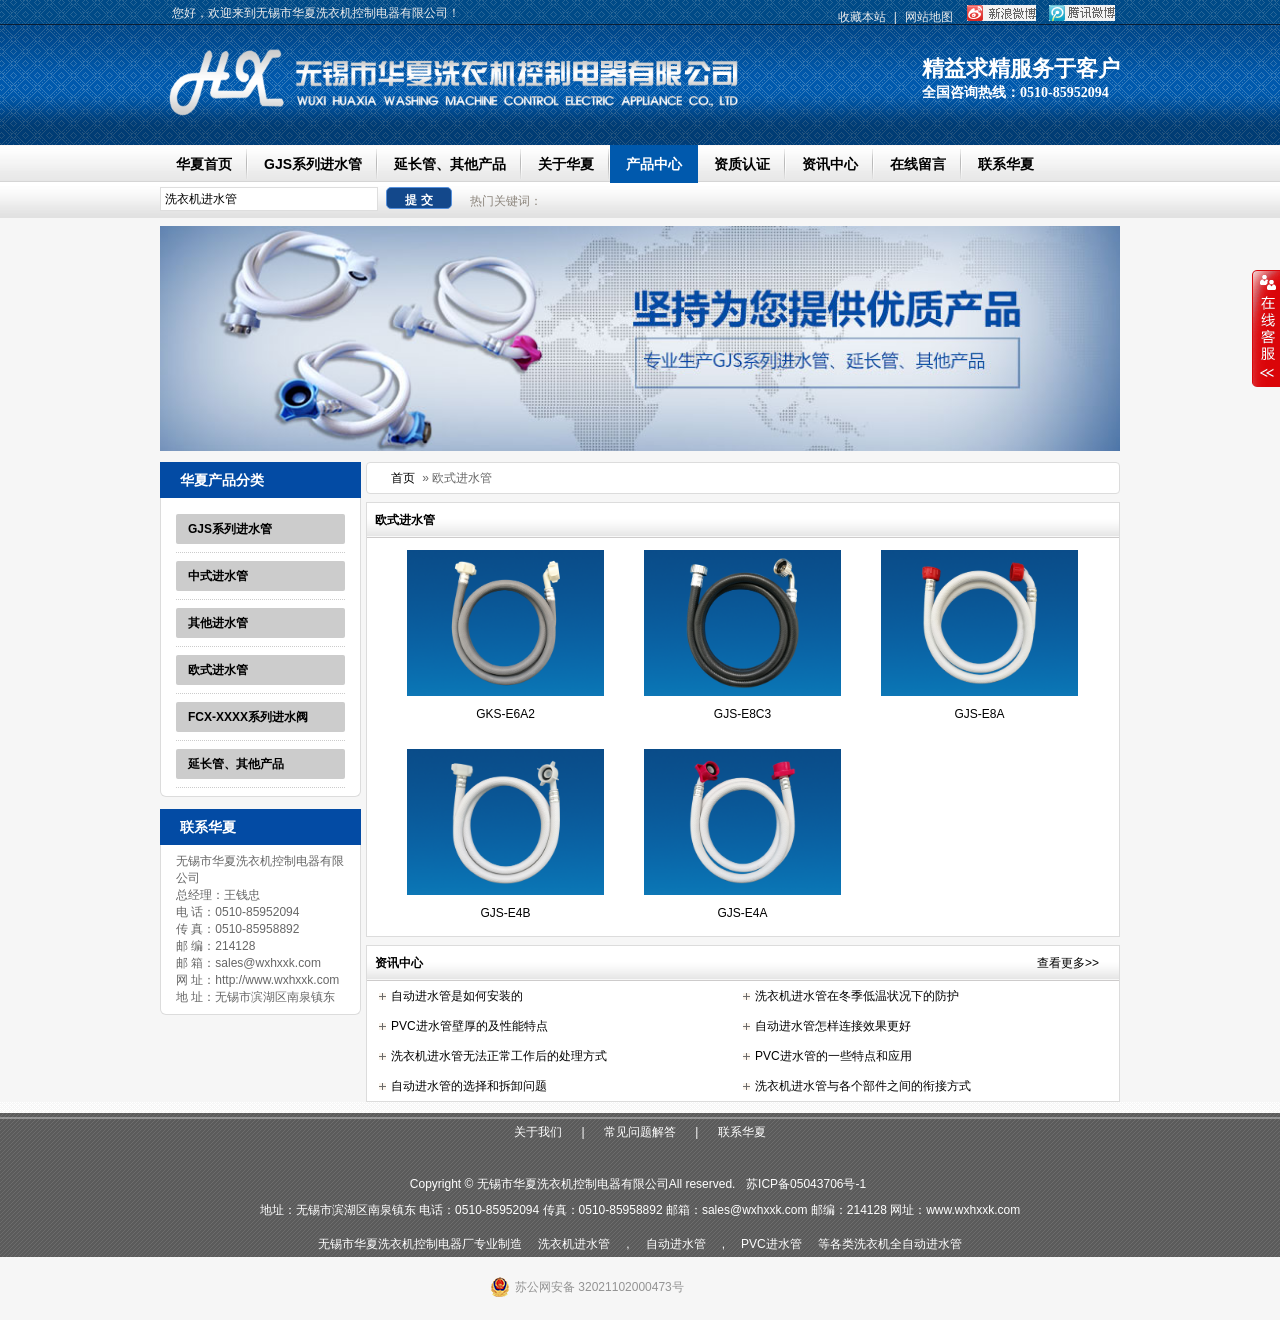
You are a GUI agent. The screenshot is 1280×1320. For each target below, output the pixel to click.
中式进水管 (218, 576)
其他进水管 (218, 623)
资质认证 (742, 164)
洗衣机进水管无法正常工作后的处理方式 (499, 1056)
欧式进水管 (218, 670)
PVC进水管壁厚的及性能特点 (469, 1026)
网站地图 (929, 17)
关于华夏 (566, 164)
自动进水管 (676, 1244)
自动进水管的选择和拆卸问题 (469, 1086)
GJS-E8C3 (742, 714)
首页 (403, 478)
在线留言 (918, 164)
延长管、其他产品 (450, 164)
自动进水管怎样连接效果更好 (833, 1026)
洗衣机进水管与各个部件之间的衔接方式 (863, 1086)
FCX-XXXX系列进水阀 (248, 717)
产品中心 (654, 164)
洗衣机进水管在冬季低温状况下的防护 (857, 996)
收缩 (1266, 329)
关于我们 (538, 1132)
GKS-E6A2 (505, 714)
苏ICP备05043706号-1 (806, 1184)
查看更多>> (1068, 963)
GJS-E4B (505, 913)
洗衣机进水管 (574, 1244)
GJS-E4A (742, 913)
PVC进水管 (771, 1244)
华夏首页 (204, 164)
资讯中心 (830, 164)
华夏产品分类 (222, 480)
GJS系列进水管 (313, 164)
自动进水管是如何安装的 (457, 996)
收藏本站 (862, 17)
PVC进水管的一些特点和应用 (833, 1056)
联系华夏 (1006, 164)
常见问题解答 (640, 1132)
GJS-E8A (979, 714)
